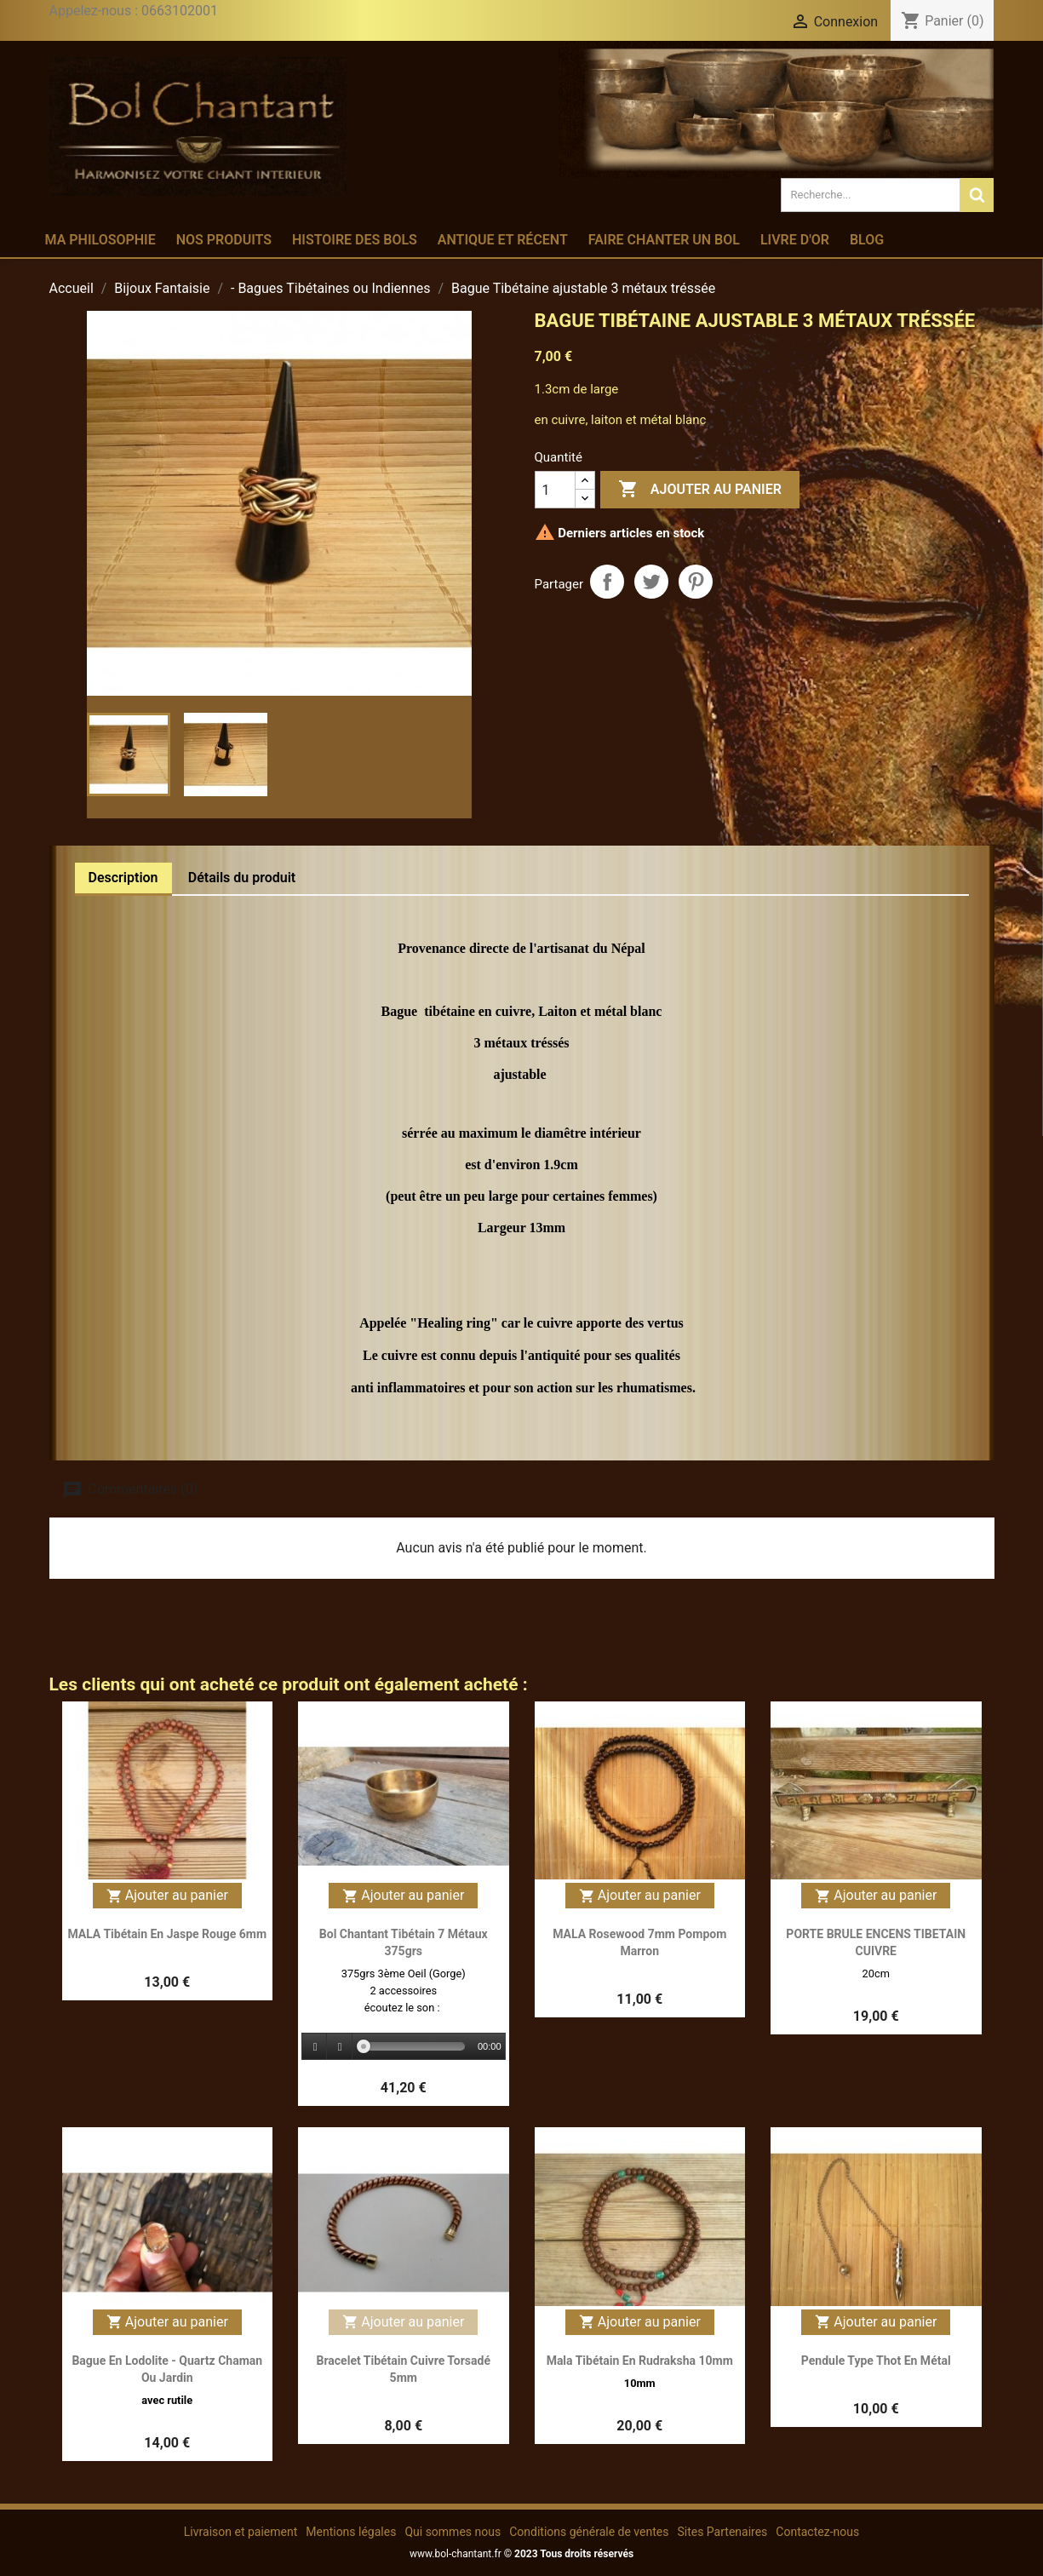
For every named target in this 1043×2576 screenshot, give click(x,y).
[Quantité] (555, 489)
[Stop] (339, 2047)
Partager (607, 582)
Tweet (651, 582)
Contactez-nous (817, 2532)
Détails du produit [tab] (242, 877)
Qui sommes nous (452, 2532)
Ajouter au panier (700, 490)
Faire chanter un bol (664, 240)
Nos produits (224, 240)
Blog (867, 240)
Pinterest (696, 582)
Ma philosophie (100, 240)
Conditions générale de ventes (588, 2532)
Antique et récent (503, 240)
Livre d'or (794, 240)
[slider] (414, 2046)
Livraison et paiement (240, 2532)
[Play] (315, 2047)
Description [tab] (123, 877)
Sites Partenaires (722, 2532)
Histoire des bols (354, 240)
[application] (403, 2047)
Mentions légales (351, 2532)
